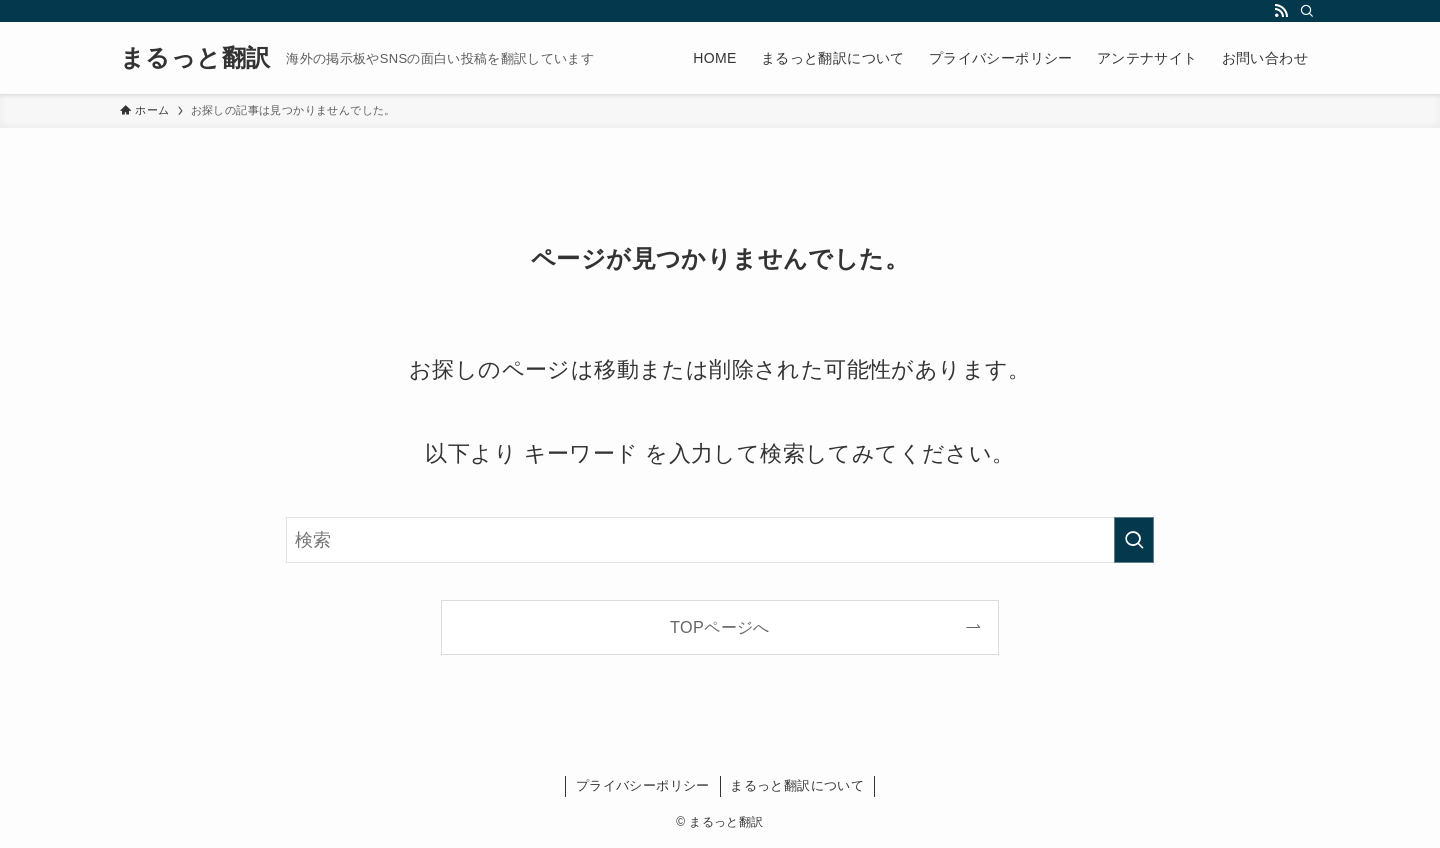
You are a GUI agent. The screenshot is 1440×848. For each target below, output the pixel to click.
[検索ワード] (720, 540)
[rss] (1281, 11)
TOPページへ (720, 627)
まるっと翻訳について (797, 785)
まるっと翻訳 (195, 58)
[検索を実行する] (1134, 540)
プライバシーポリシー (643, 785)
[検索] (1307, 11)
